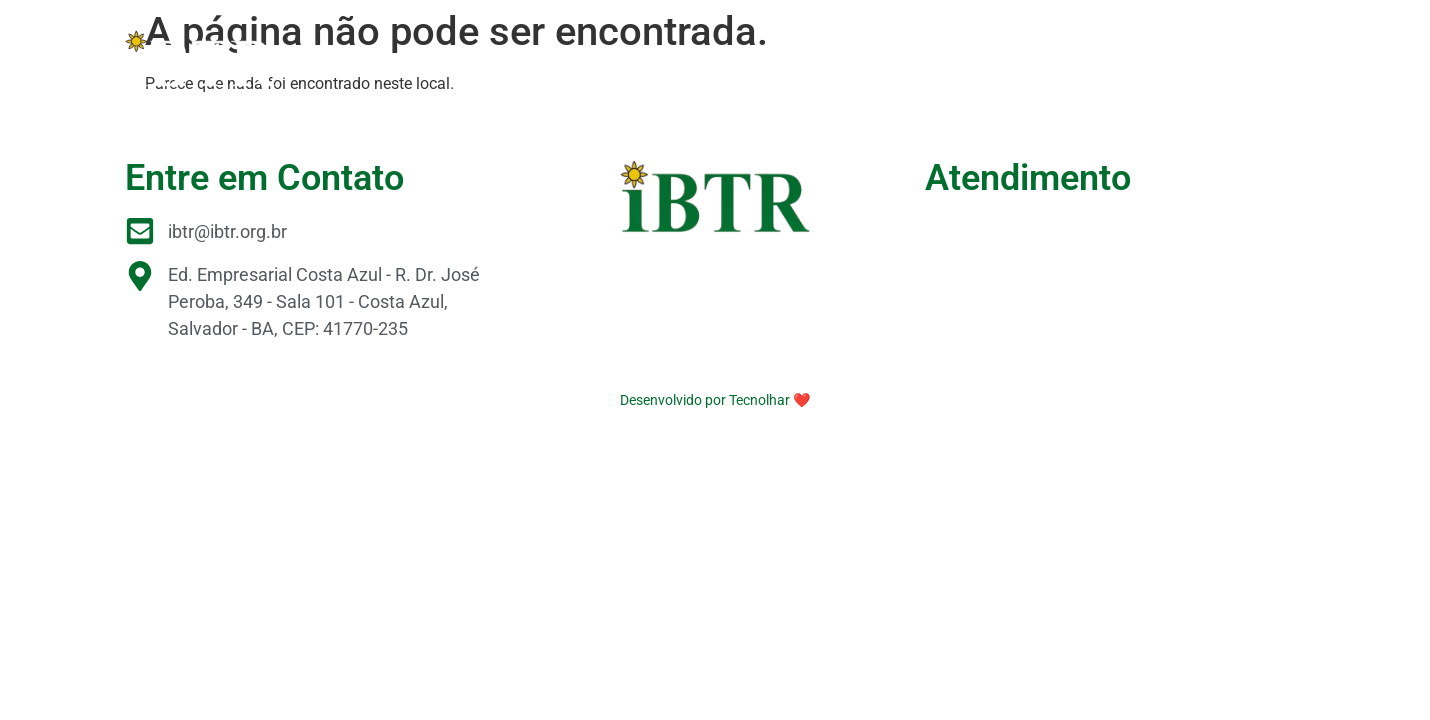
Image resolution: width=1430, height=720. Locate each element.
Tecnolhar (759, 400)
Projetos (617, 57)
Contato (1258, 57)
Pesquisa (716, 57)
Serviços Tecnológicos (1107, 57)
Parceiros (820, 57)
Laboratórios (938, 57)
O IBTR (527, 57)
